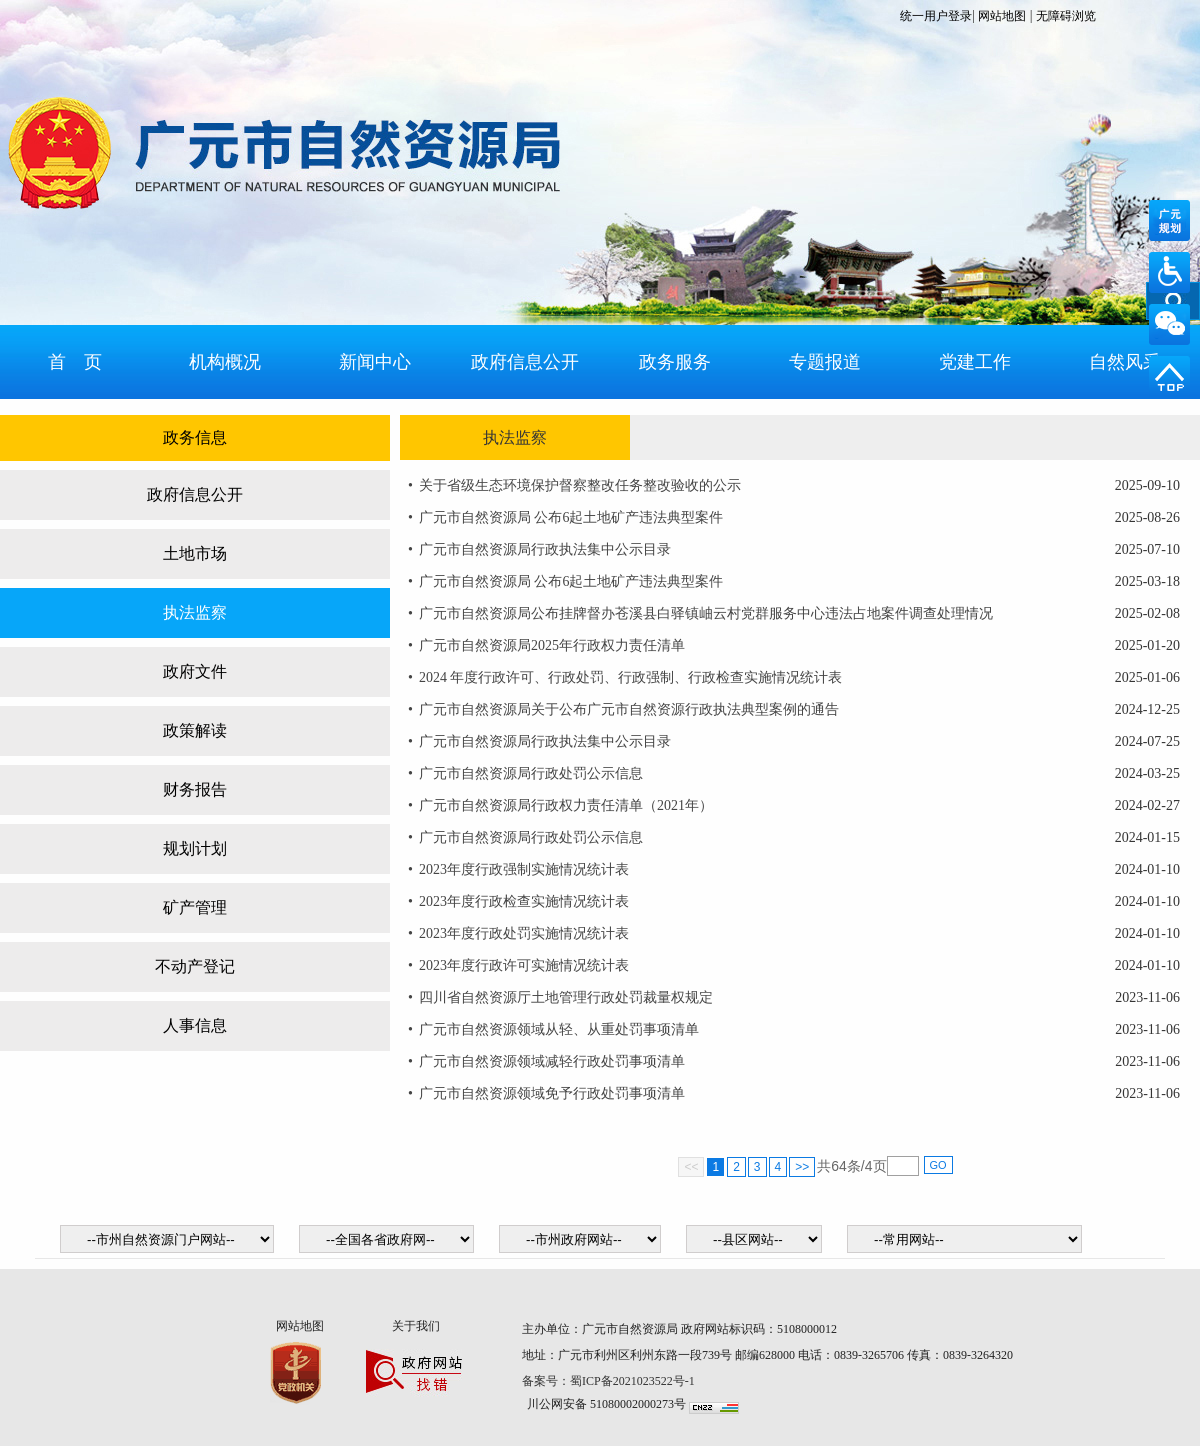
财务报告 (195, 789)
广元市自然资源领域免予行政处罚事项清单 (552, 1093)
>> (802, 1167)
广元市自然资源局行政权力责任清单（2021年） (566, 805)
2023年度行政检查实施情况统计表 (524, 901)
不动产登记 (195, 966)
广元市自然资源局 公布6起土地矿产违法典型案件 (571, 517)
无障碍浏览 (1066, 16)
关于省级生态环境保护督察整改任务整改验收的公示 (580, 485)
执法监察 (195, 612)
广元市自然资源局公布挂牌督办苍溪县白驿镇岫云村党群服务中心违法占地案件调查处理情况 (706, 613)
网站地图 (1002, 16)
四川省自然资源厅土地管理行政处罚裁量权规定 (566, 997)
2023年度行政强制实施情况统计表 (524, 869)
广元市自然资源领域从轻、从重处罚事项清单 (559, 1029)
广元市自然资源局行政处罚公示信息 (531, 773)
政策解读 (195, 730)
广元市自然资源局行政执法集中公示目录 (545, 549)
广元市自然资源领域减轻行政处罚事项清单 (552, 1061)
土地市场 (195, 553)
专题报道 (825, 362)
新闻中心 (375, 362)
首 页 (75, 362)
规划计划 (195, 848)
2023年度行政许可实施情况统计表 (524, 965)
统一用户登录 (936, 16)
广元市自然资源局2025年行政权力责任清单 (552, 645)
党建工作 (975, 362)
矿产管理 (195, 907)
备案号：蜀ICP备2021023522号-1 (610, 1381)
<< (691, 1167)
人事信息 (195, 1025)
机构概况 (225, 362)
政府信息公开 (525, 362)
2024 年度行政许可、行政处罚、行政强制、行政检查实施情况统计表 (631, 677)
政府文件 (195, 671)
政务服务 (675, 362)
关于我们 (416, 1326)
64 (839, 1166)
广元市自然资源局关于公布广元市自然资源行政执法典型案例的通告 (629, 709)
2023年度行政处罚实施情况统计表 (524, 933)
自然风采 (1125, 362)
